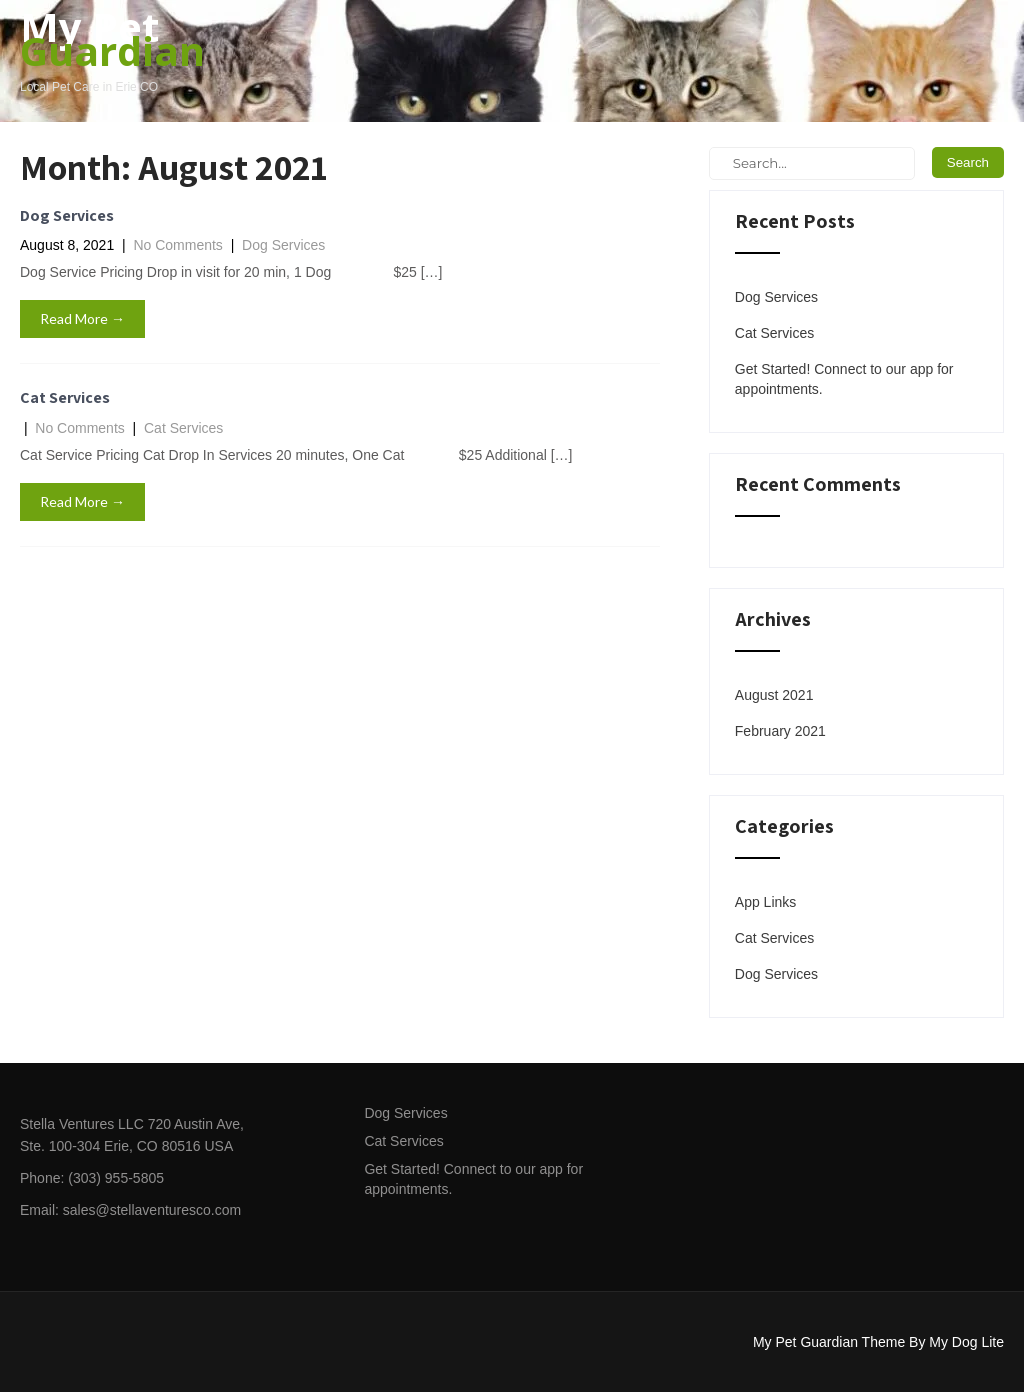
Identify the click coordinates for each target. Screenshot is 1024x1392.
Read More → (82, 318)
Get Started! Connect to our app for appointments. (844, 379)
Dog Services (67, 215)
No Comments (177, 245)
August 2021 (774, 695)
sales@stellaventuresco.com (152, 1210)
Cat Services (65, 397)
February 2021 (780, 731)
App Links (765, 902)
